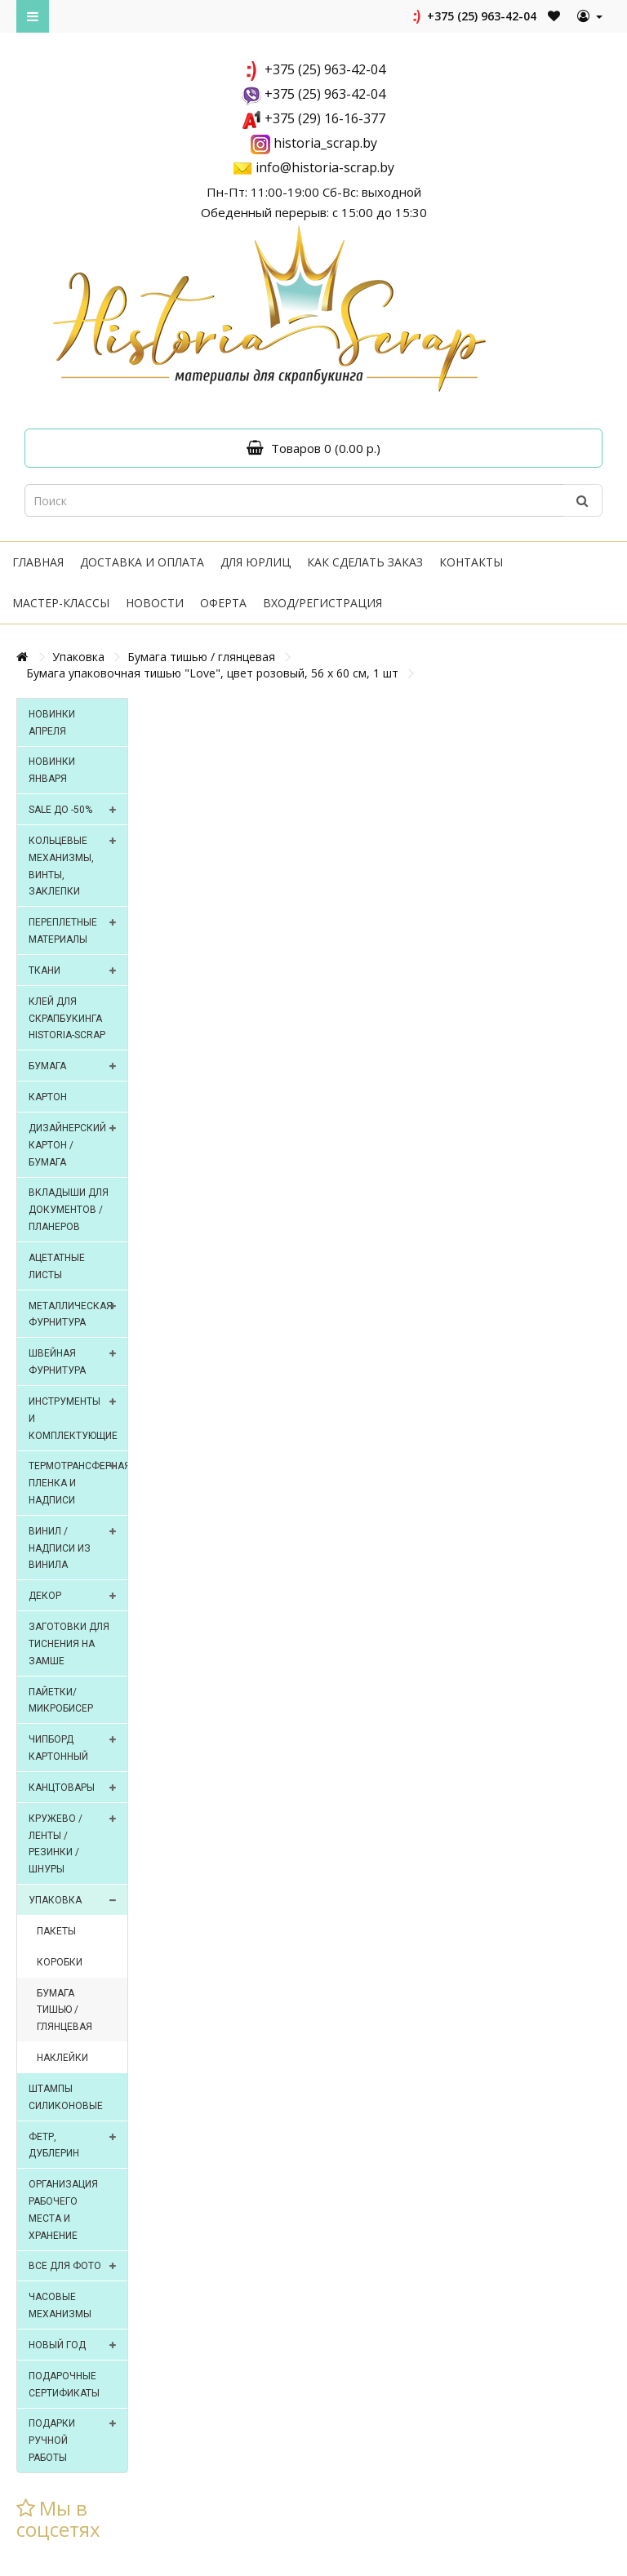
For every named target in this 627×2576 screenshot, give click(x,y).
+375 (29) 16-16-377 (325, 118)
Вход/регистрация (322, 603)
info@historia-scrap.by (325, 167)
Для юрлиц (255, 562)
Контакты (471, 562)
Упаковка (78, 656)
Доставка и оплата (142, 562)
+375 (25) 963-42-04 (473, 16)
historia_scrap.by (325, 143)
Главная (38, 562)
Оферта (223, 603)
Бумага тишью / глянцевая (201, 656)
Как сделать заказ (365, 562)
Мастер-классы (60, 603)
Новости (155, 603)
